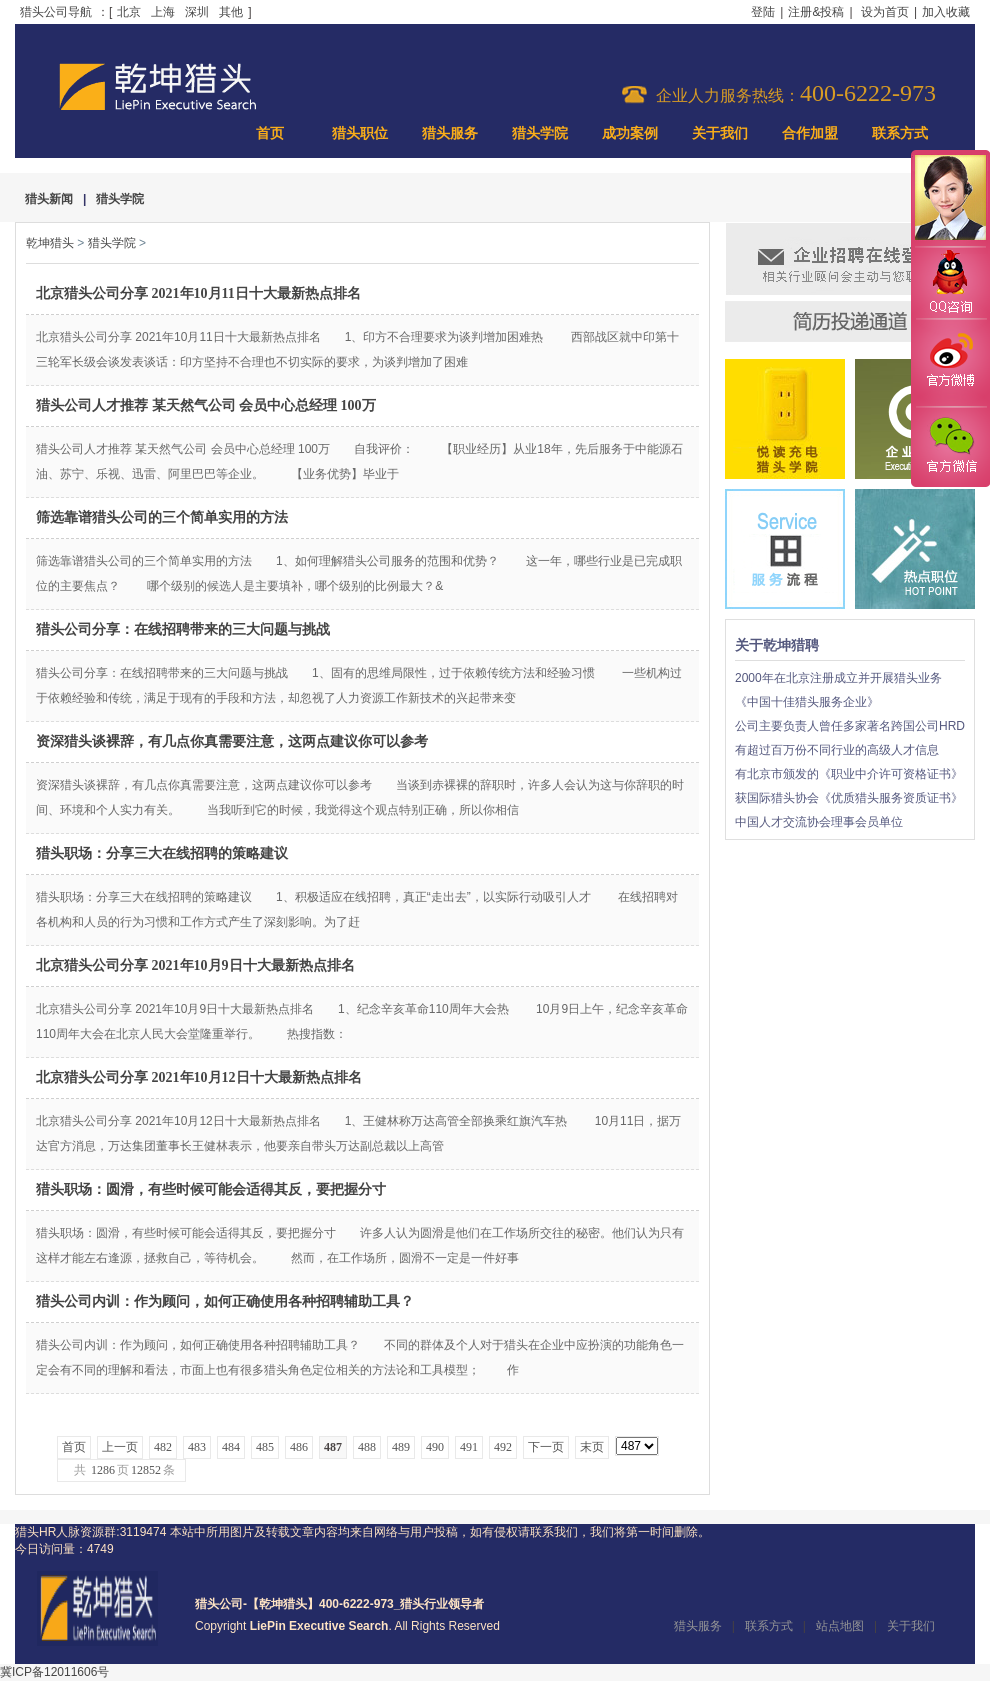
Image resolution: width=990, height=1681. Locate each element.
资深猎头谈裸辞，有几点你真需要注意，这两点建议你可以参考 (232, 741)
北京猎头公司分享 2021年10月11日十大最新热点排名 (198, 293)
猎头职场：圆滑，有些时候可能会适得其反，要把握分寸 (211, 1189)
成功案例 (630, 133)
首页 (270, 133)
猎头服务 (450, 133)
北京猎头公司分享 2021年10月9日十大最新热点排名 (195, 965)
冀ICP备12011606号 (54, 1672)
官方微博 (950, 363)
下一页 (546, 1447)
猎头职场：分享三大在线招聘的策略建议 (162, 853)
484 (231, 1447)
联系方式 (900, 133)
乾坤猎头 (50, 243)
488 (367, 1447)
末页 (592, 1447)
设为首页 (885, 12)
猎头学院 (540, 133)
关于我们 (720, 133)
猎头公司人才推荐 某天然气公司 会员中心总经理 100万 (206, 405)
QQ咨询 (950, 283)
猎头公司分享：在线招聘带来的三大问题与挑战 (183, 629)
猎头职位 (360, 133)
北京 (129, 12)
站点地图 (840, 1626)
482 (163, 1447)
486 (299, 1447)
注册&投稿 (816, 12)
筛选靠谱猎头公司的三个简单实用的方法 (162, 517)
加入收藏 (946, 12)
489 (401, 1447)
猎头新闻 (49, 199)
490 (435, 1447)
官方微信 (950, 446)
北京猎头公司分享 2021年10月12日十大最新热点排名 (199, 1077)
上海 (163, 12)
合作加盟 (810, 133)
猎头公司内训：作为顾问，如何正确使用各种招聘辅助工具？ (225, 1301)
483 (197, 1447)
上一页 (120, 1447)
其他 (231, 12)
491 (469, 1447)
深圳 (197, 12)
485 (265, 1447)
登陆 (763, 12)
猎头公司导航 (56, 12)
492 (503, 1447)
